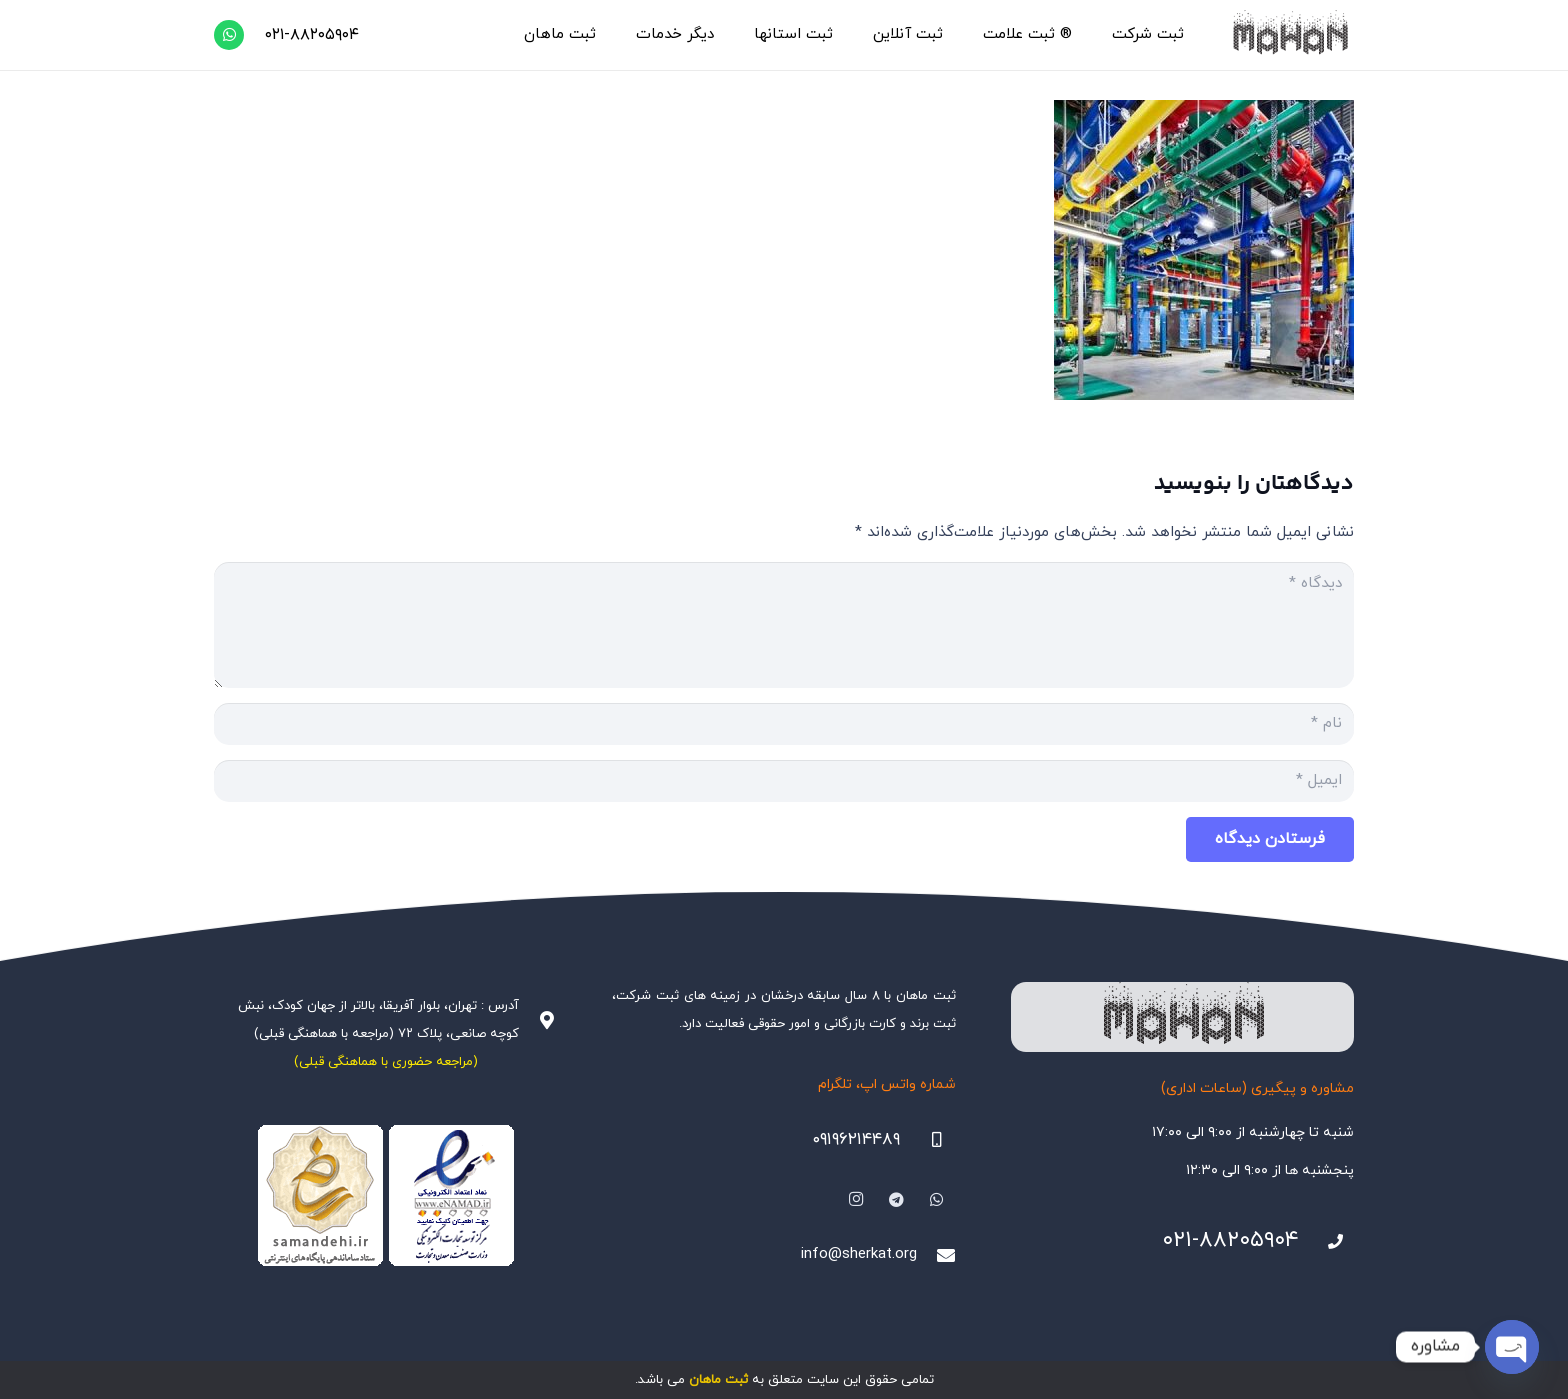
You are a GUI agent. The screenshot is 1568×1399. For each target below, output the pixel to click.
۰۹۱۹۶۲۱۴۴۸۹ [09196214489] (856, 1140)
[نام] (784, 724)
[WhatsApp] (229, 35)
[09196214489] (928, 1140)
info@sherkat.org (859, 1254)
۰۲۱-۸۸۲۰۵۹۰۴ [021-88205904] (1230, 1240)
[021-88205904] (1327, 1242)
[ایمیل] (784, 781)
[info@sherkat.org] (936, 1255)
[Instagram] (856, 1200)
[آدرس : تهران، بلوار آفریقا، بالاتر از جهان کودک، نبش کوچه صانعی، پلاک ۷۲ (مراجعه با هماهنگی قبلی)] (538, 1020)
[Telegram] (897, 1200)
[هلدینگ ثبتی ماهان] (1289, 35)
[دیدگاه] (784, 625)
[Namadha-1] (385, 1196)
